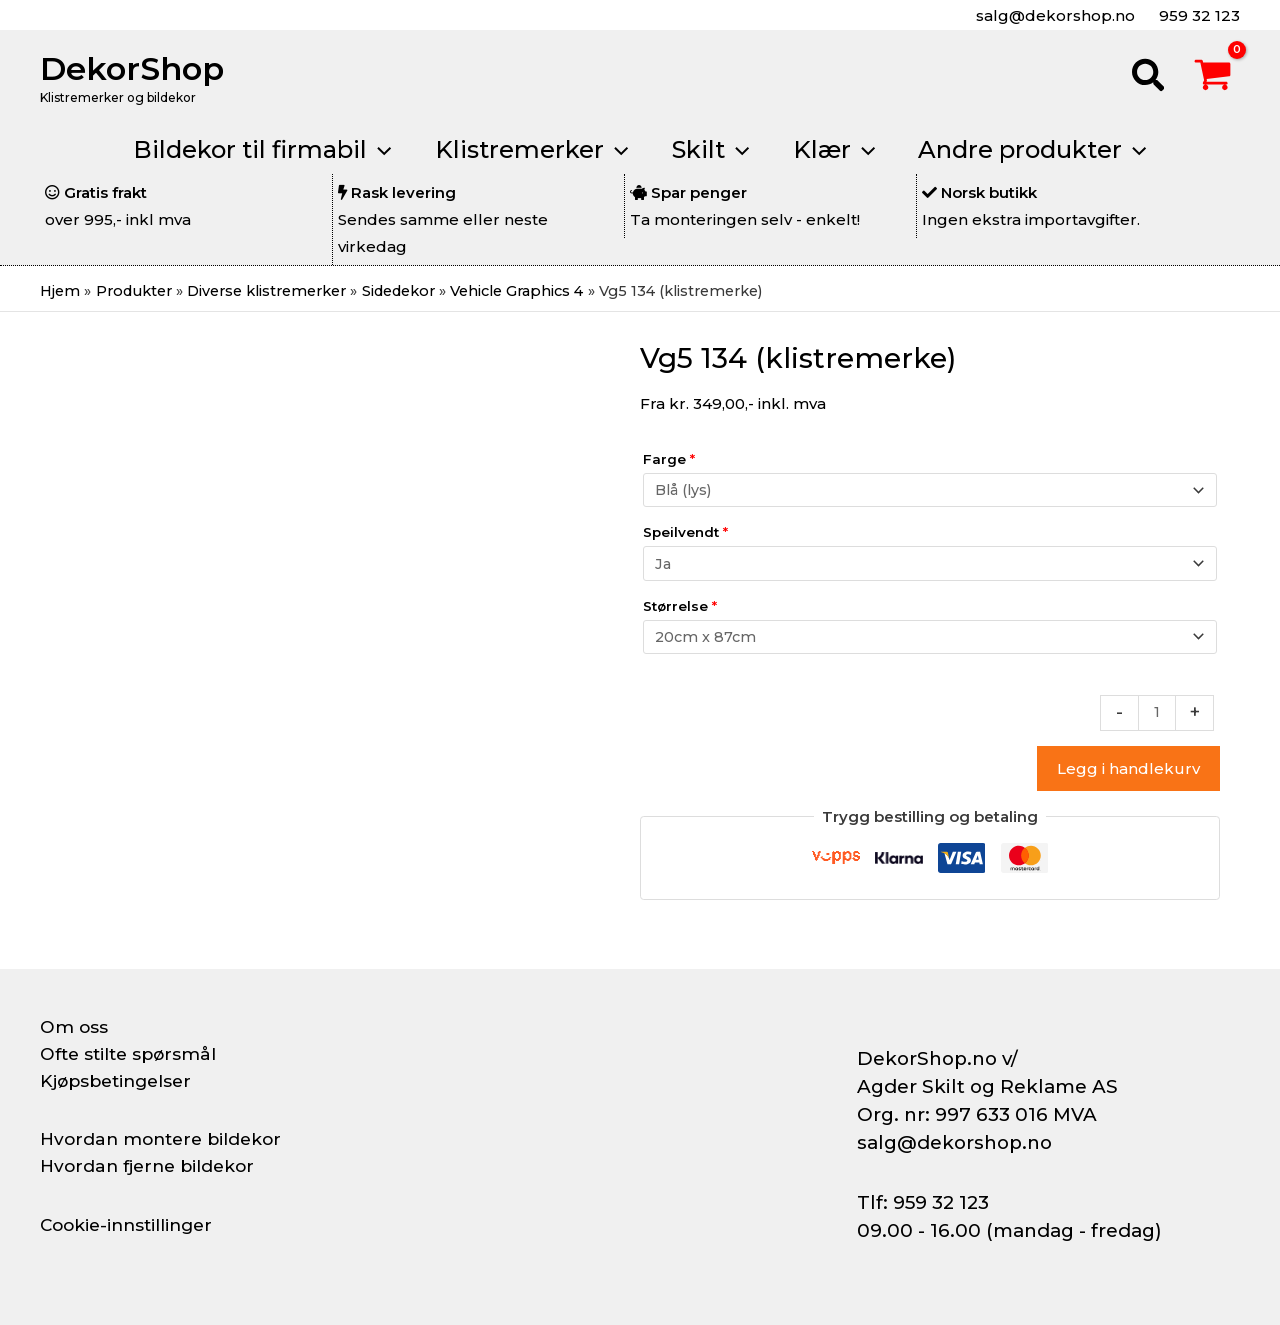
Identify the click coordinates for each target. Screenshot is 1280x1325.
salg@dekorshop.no (1053, 15)
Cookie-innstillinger (131, 1225)
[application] (370, 150)
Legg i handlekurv (1128, 776)
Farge (669, 460)
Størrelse (680, 610)
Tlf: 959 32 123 (923, 1202)
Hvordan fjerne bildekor (152, 1166)
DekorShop (132, 68)
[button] (1149, 78)
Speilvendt (685, 535)
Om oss (74, 1027)
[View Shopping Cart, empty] (1213, 78)
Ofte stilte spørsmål (132, 1054)
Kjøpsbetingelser (120, 1081)
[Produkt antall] (1156, 720)
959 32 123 (1197, 15)
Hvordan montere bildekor (166, 1139)
